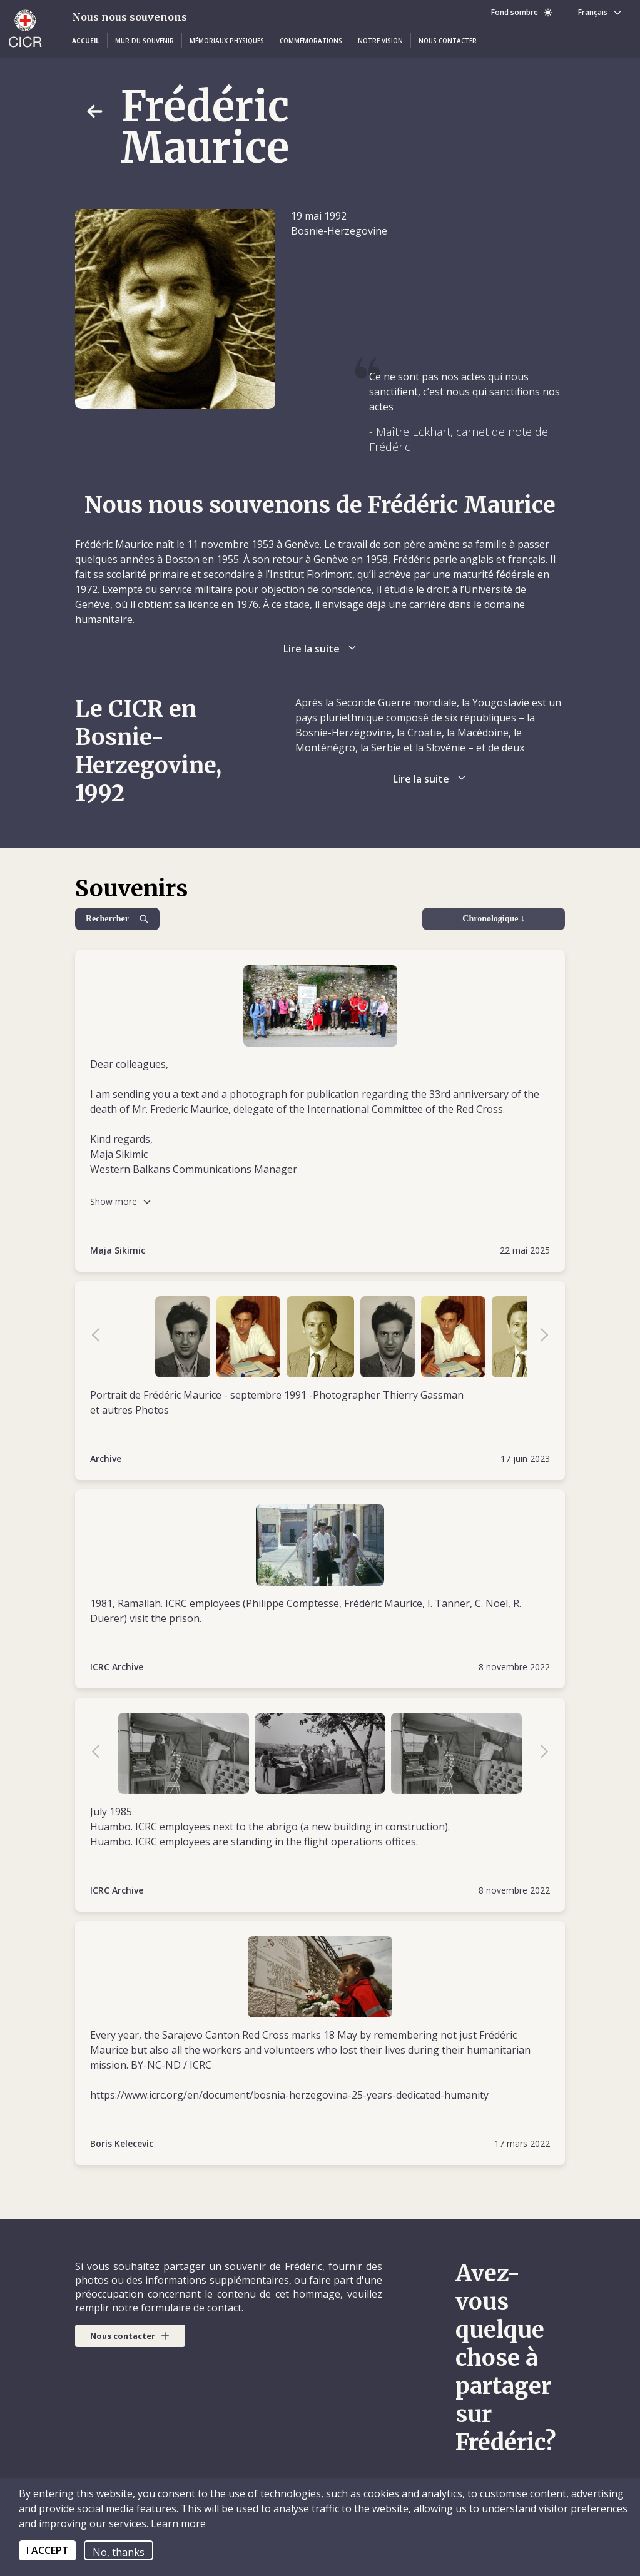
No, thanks (119, 2552)
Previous (102, 1336)
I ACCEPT (47, 2550)
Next (538, 1336)
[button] (85, 40)
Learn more (177, 2523)
